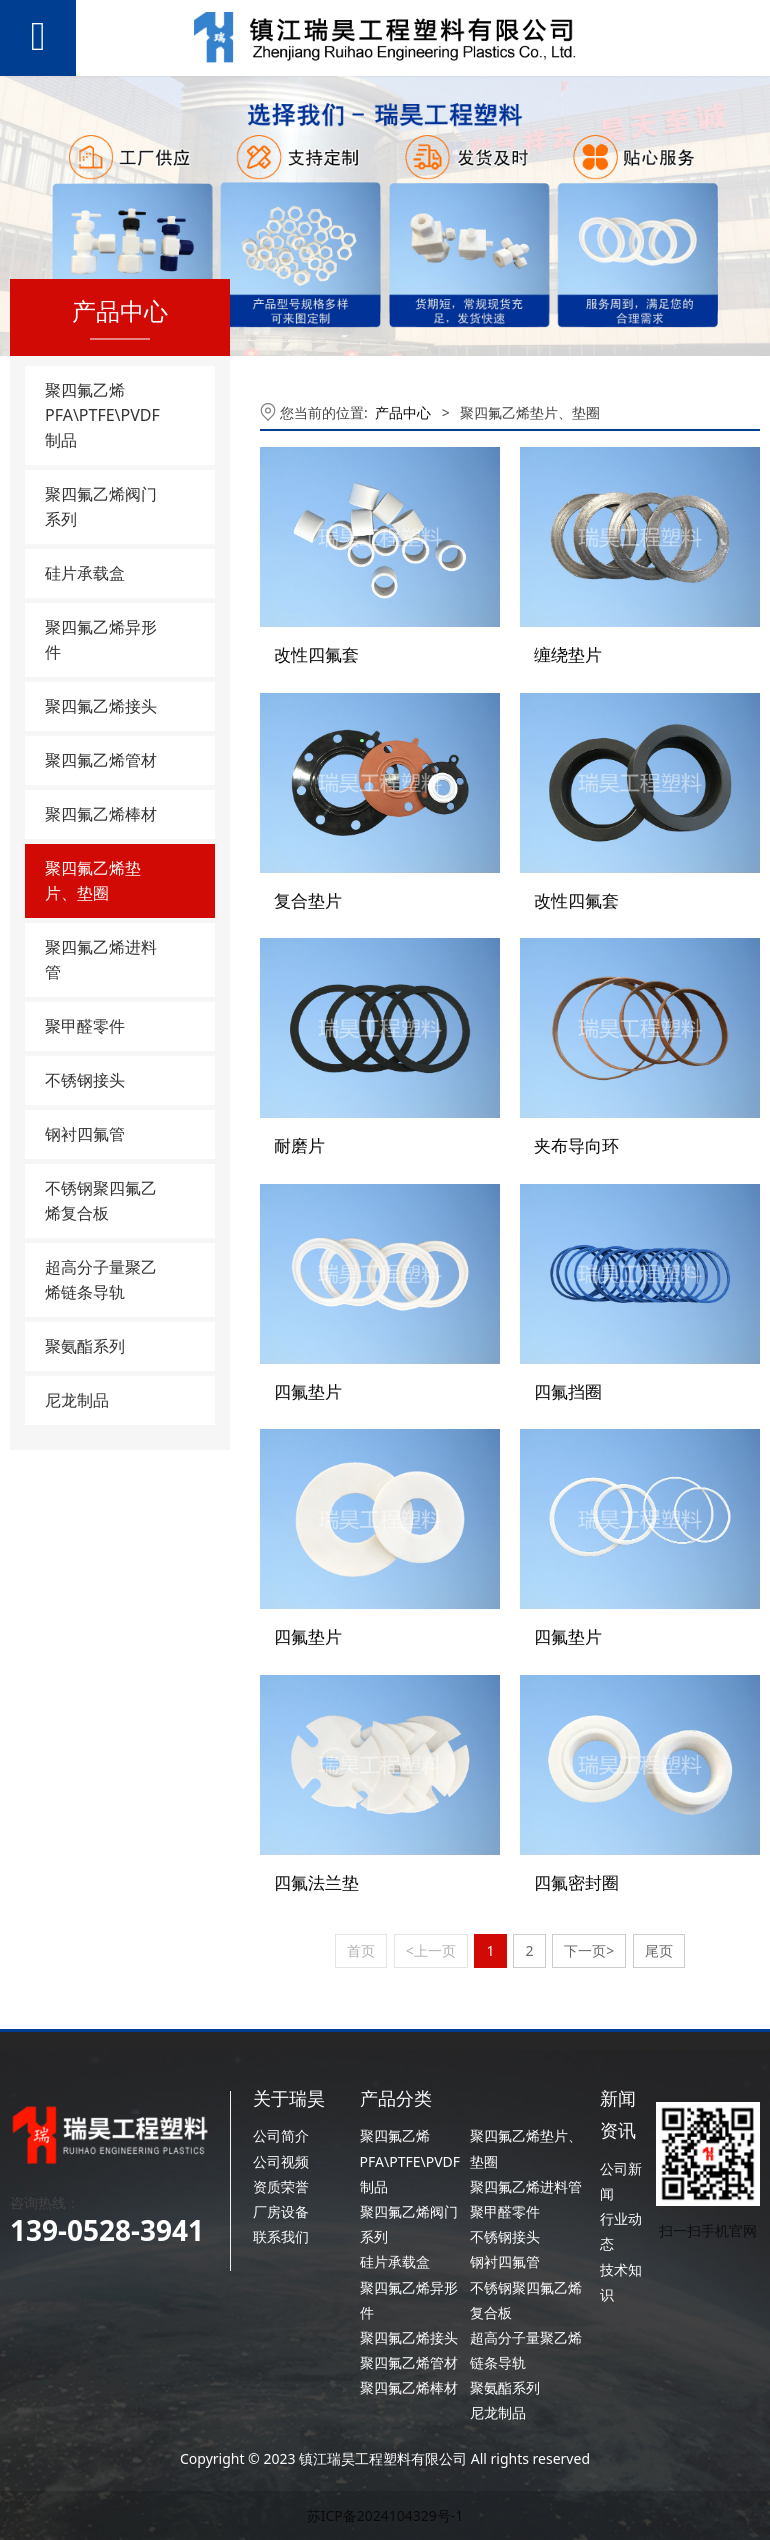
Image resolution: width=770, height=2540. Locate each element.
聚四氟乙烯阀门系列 (101, 506)
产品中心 (403, 412)
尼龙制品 (77, 1400)
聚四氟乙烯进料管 (101, 959)
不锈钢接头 (85, 1080)
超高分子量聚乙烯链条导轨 (101, 1279)
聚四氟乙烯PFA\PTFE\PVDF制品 (102, 415)
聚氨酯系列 (85, 1346)
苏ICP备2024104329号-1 (385, 2515)
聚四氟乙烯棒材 (101, 814)
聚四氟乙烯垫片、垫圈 (93, 880)
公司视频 (281, 2160)
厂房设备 (281, 2211)
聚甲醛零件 (85, 1026)
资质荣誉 (281, 2186)
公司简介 (281, 2135)
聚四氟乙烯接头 (101, 706)
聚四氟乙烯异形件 (101, 639)
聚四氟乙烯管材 (101, 760)
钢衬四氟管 (85, 1134)
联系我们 (281, 2236)
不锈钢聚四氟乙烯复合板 (101, 1200)
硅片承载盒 (85, 573)
